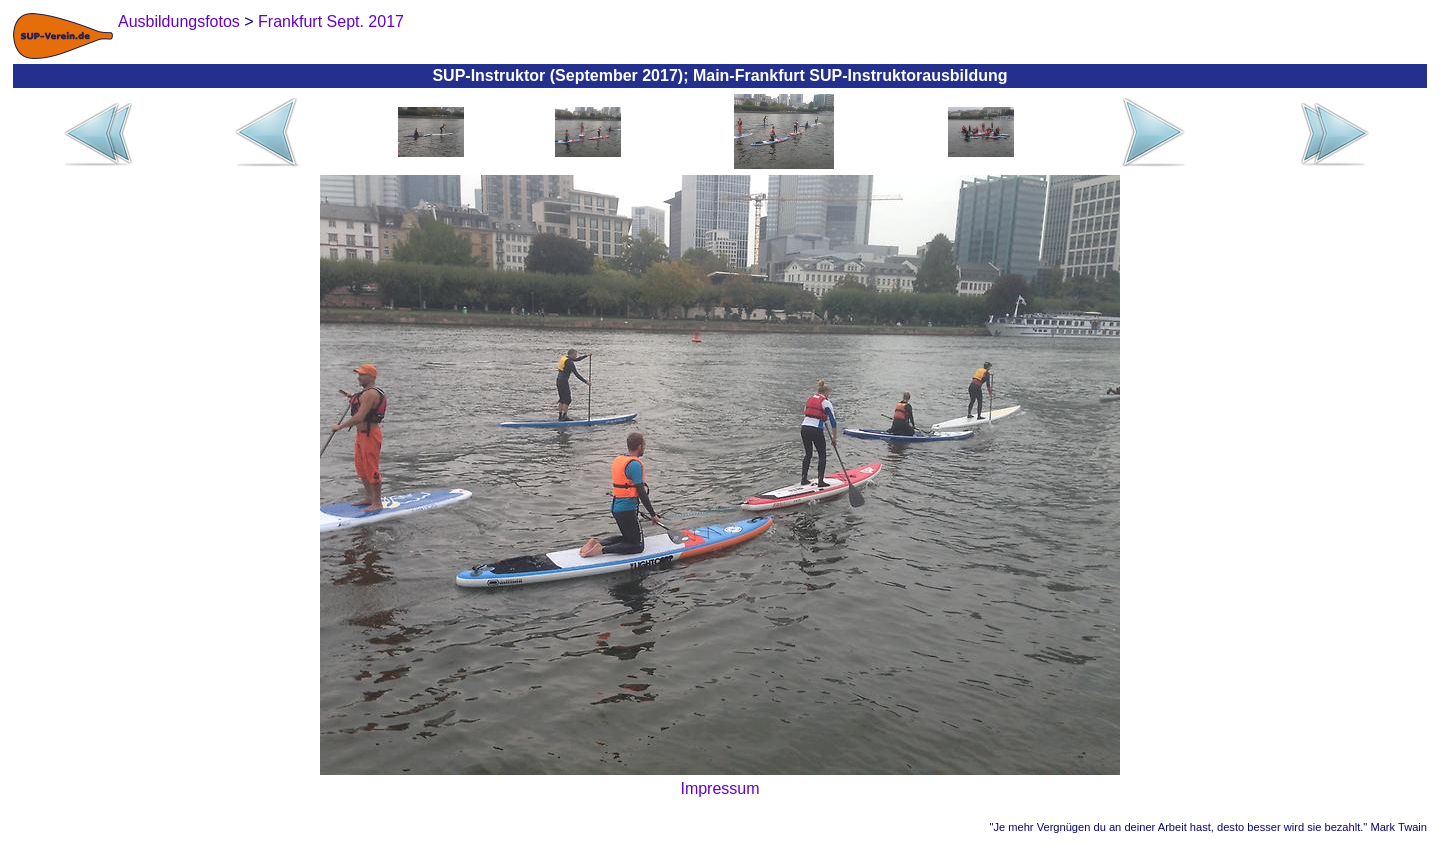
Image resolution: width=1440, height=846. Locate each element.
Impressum (719, 788)
